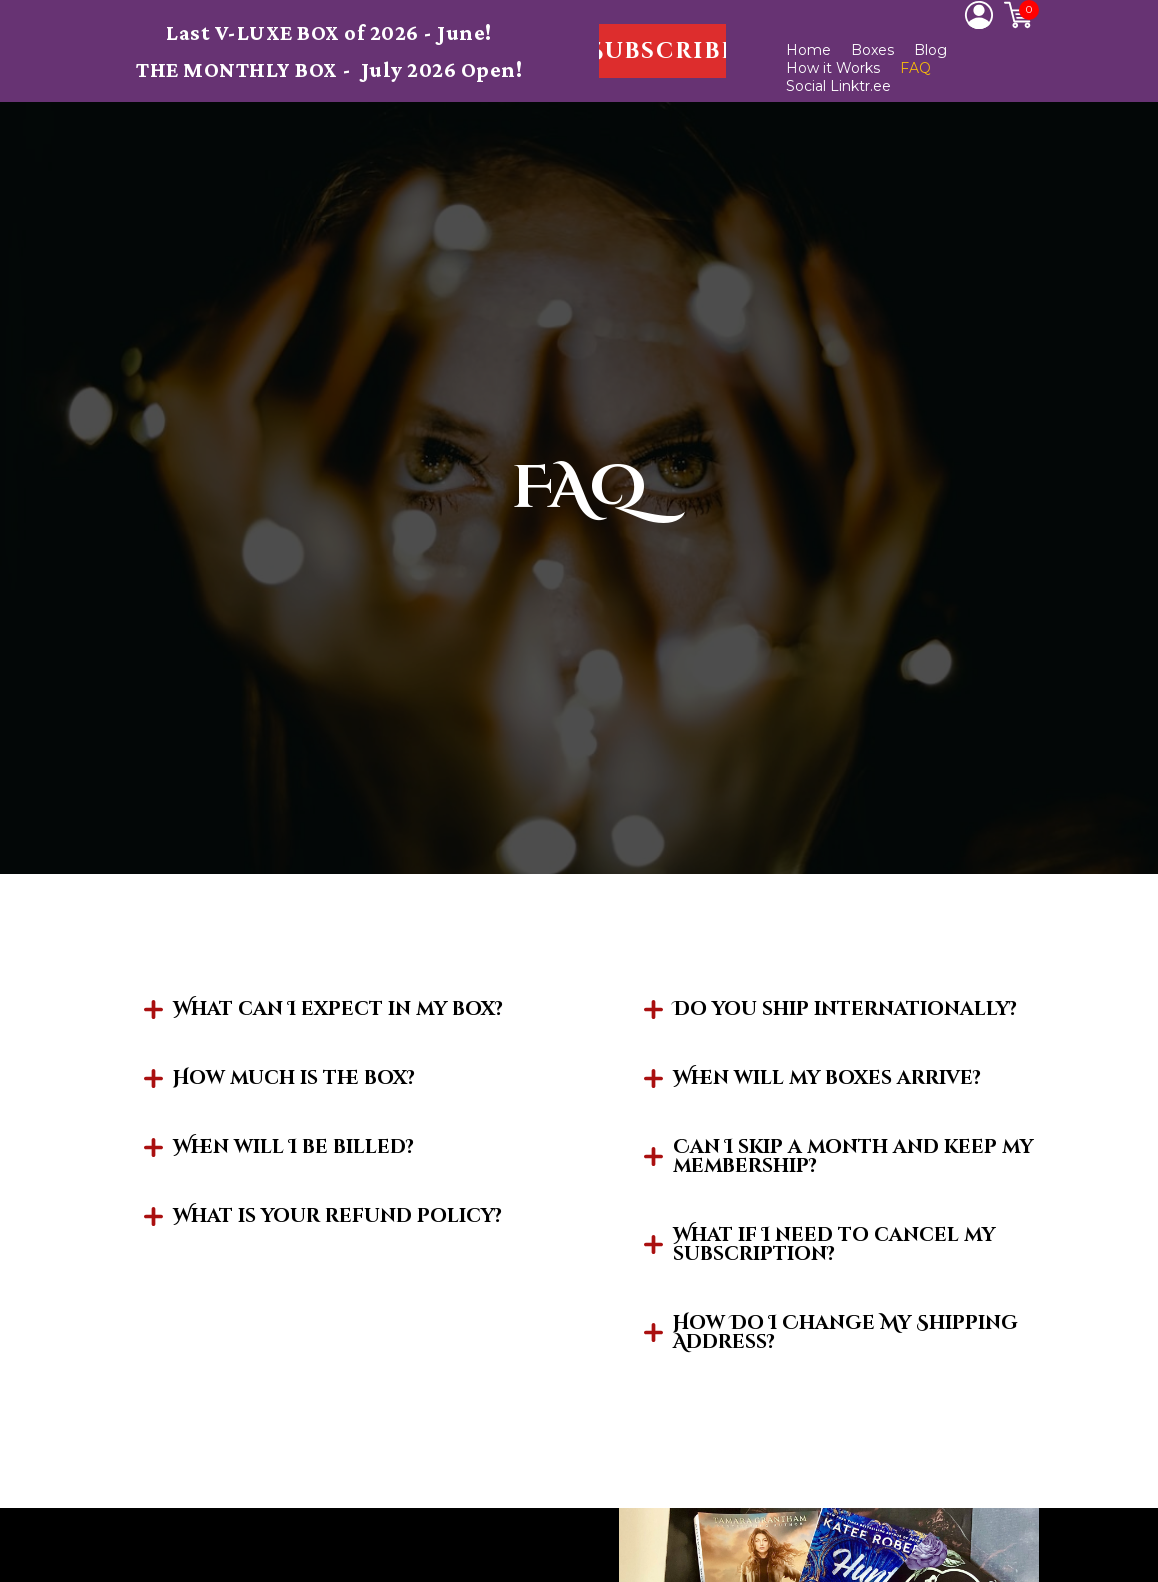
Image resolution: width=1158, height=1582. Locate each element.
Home (808, 50)
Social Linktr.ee (838, 86)
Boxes (872, 50)
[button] (662, 51)
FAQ (915, 68)
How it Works (833, 68)
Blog (930, 50)
